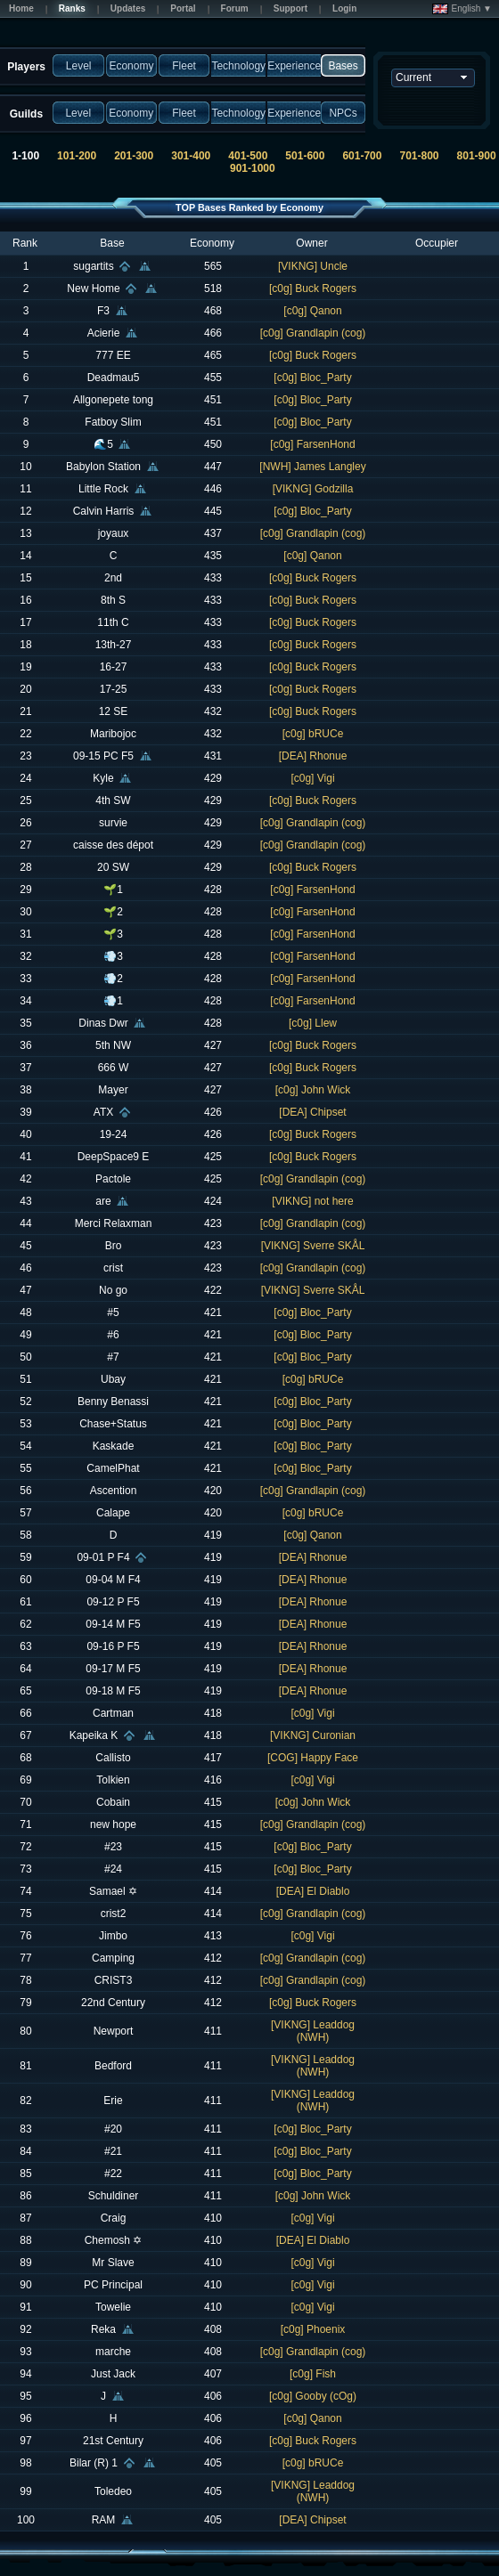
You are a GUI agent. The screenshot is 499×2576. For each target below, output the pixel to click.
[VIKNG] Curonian (313, 1735)
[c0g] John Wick (313, 1090)
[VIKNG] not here (312, 1201)
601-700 (361, 156)
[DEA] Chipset (312, 1112)
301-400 (190, 156)
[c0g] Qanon (312, 311)
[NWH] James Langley (312, 466)
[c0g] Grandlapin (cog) (313, 333)
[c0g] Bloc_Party (312, 377)
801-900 (476, 156)
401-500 (247, 156)
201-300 (133, 156)
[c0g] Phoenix (313, 2329)
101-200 (76, 156)
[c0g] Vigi (312, 778)
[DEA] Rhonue (313, 756)
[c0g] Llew (313, 1023)
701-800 (418, 156)
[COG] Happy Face (312, 1757)
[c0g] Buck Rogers (312, 288)
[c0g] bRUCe (313, 733)
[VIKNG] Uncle (313, 266)
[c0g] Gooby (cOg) (312, 2396)
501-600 (304, 156)
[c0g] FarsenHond (312, 444)
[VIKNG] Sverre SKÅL (313, 1245)
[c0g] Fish (313, 2374)
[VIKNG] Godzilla (313, 489)
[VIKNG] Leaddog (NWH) (313, 2031)
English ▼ (462, 9)
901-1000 (252, 168)
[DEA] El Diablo (313, 1891)
